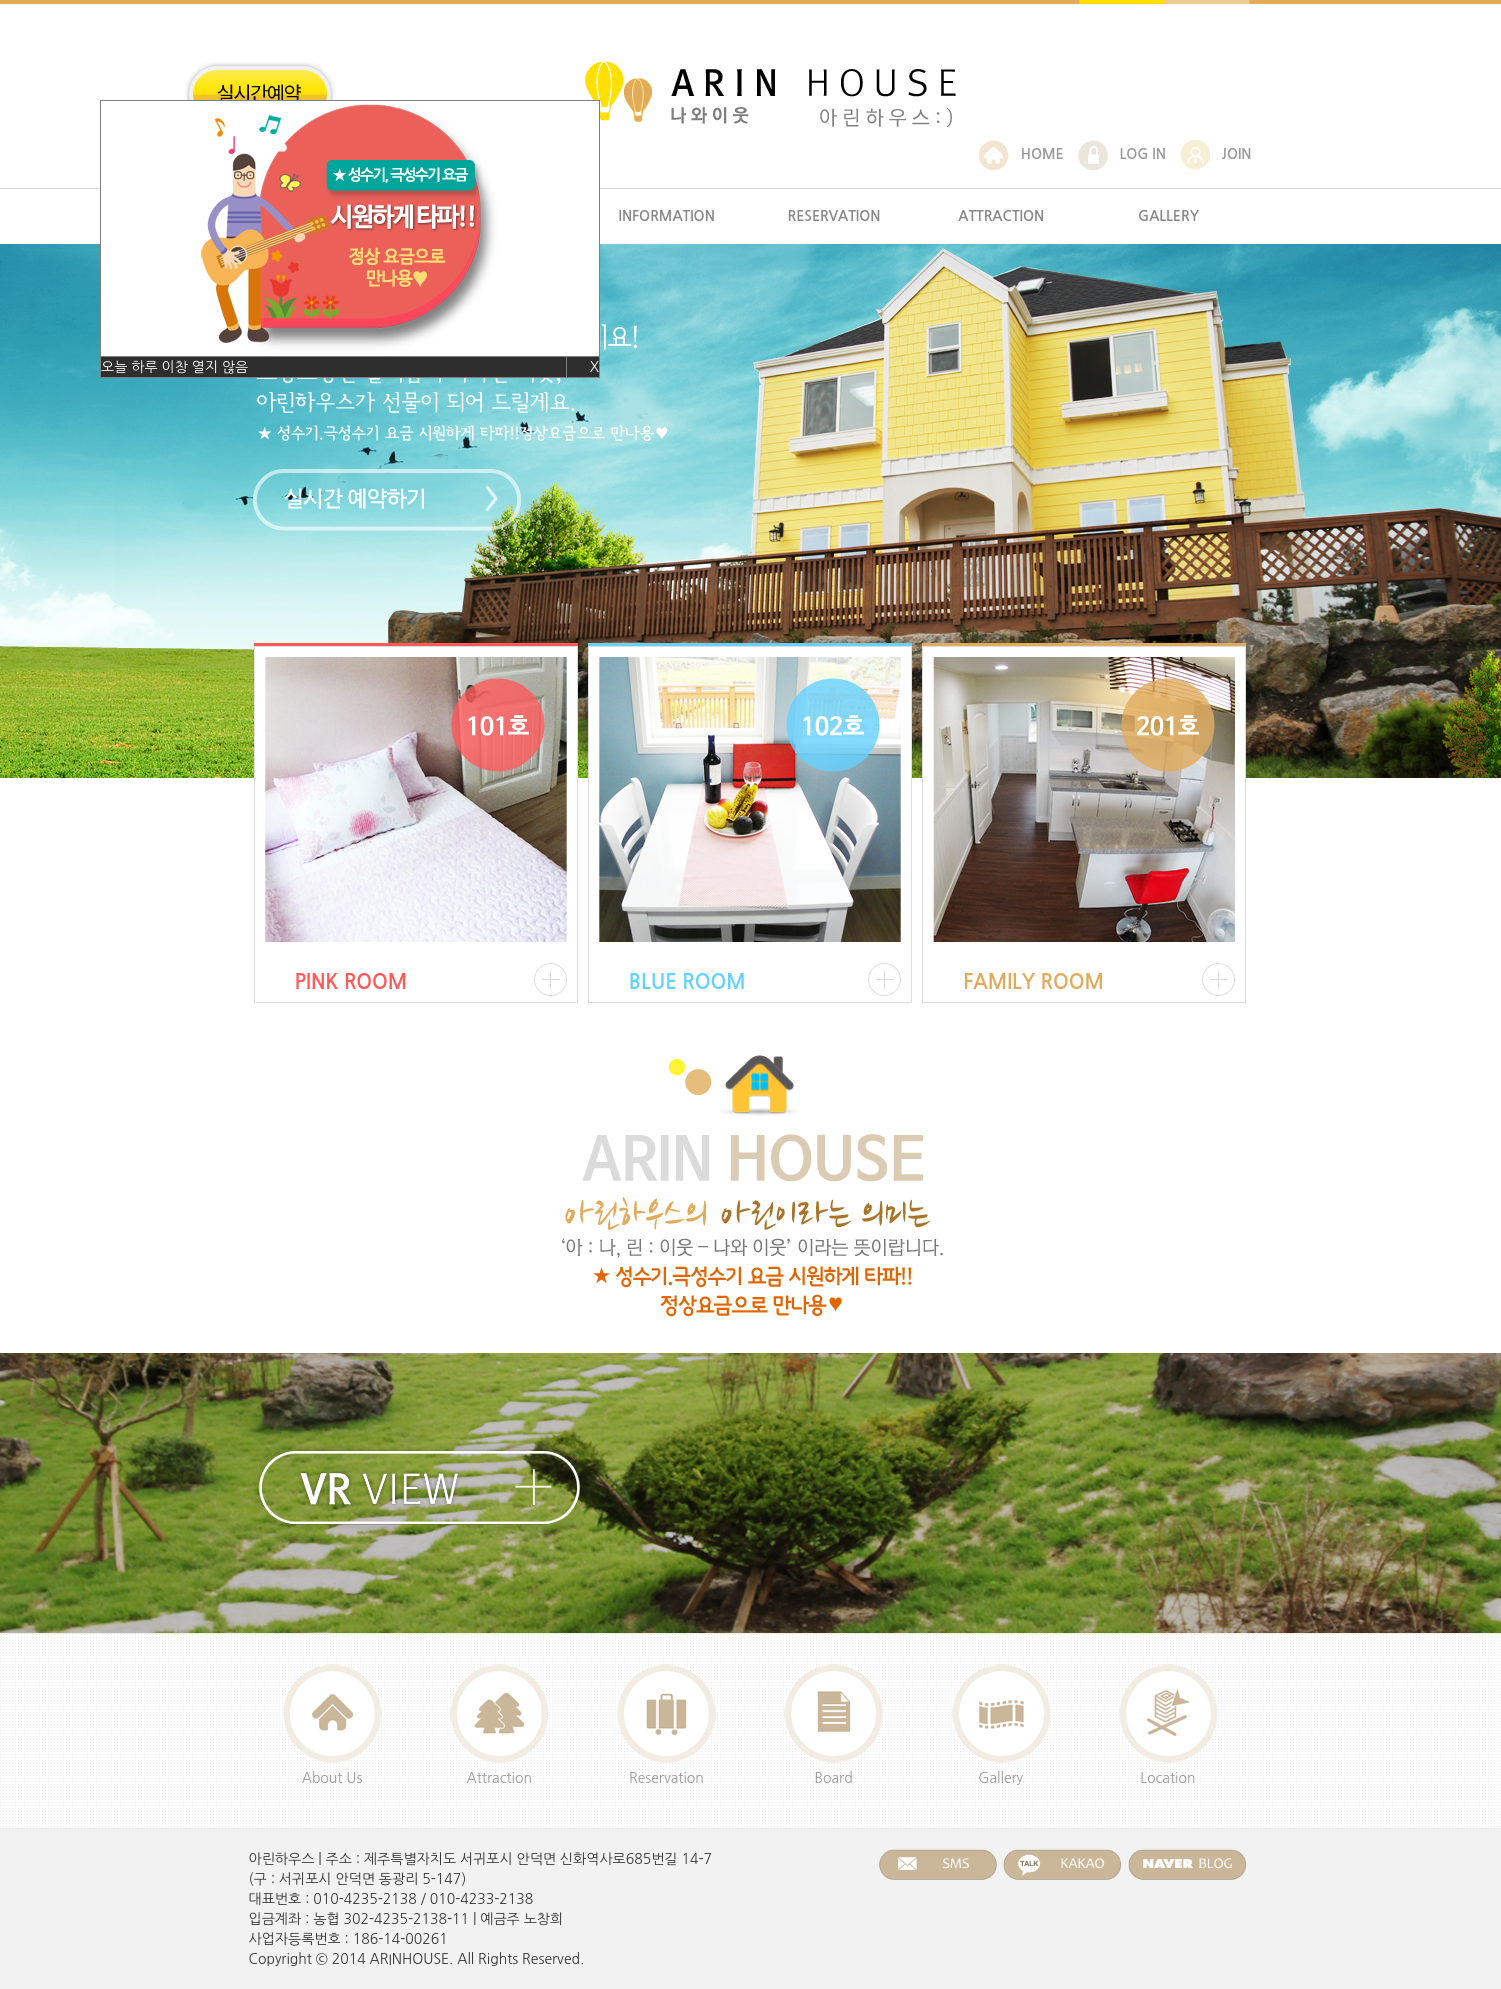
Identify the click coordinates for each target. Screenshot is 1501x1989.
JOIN (1216, 154)
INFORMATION (667, 216)
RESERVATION (833, 216)
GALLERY (1168, 216)
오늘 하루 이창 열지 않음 (174, 367)
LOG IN (1122, 154)
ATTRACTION (1001, 216)
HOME (1021, 154)
